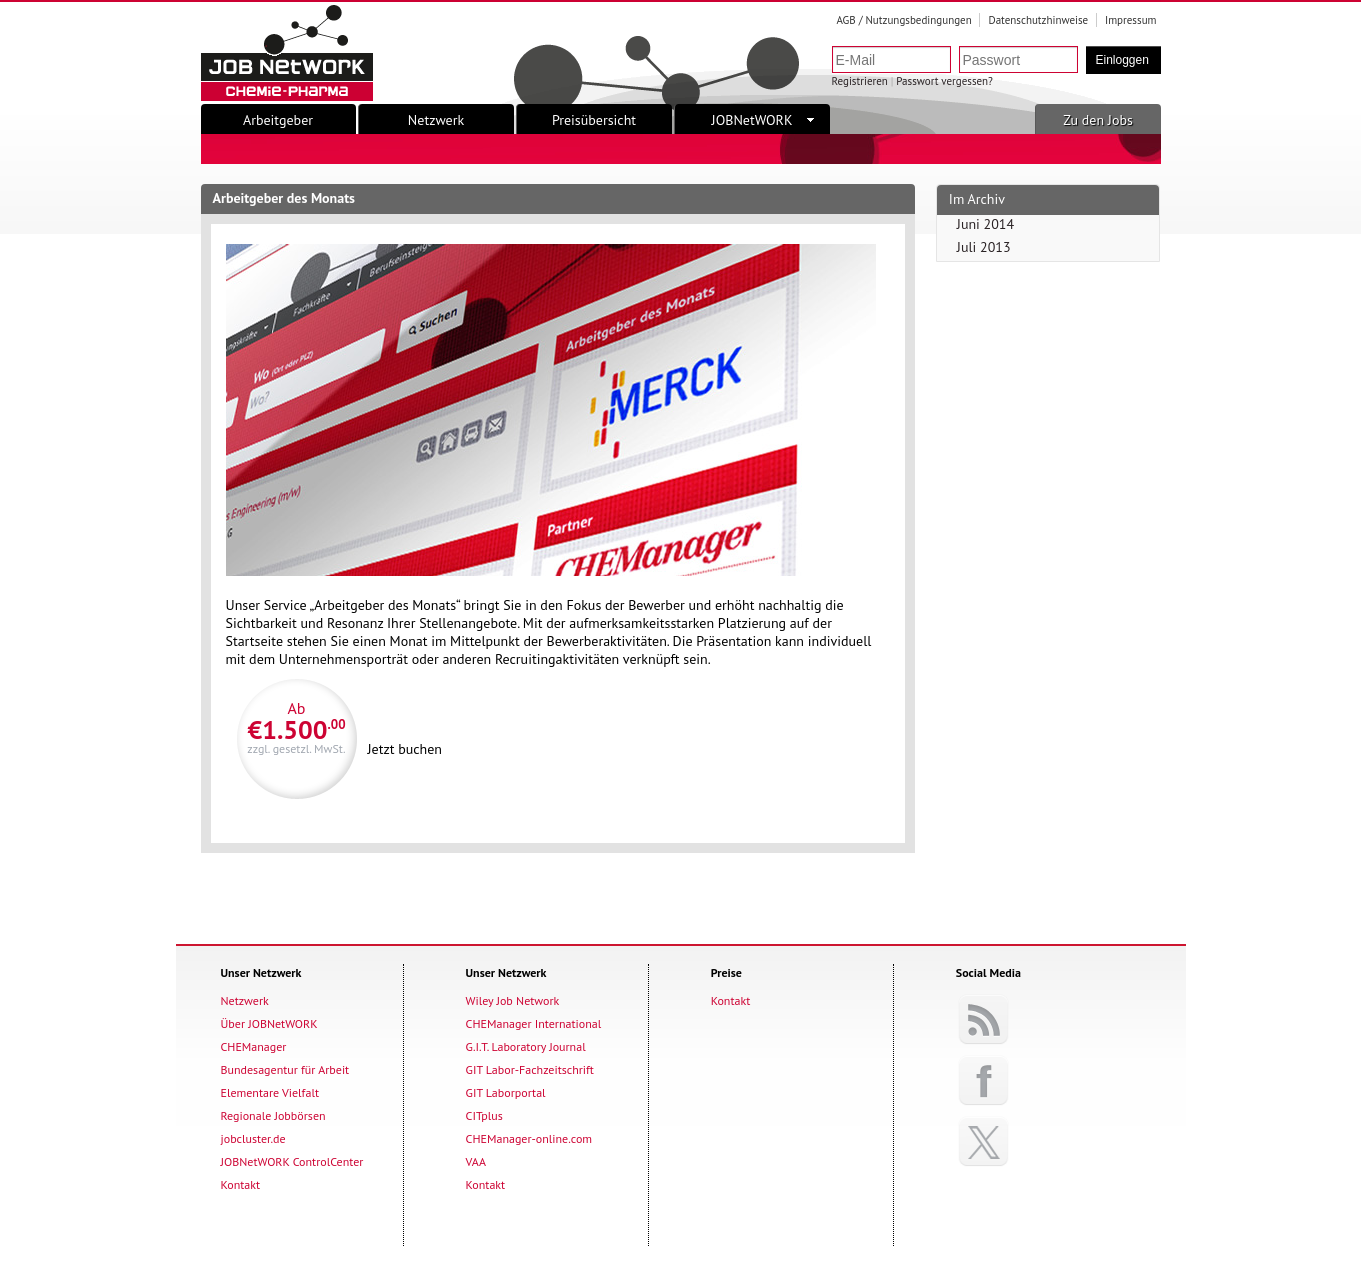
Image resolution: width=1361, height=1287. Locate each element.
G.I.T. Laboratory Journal (526, 1046)
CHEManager (254, 1046)
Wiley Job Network (513, 1000)
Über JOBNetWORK (269, 1023)
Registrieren (860, 81)
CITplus (484, 1115)
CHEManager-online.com (529, 1138)
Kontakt (241, 1184)
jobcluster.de (253, 1138)
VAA (476, 1161)
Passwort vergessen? (944, 81)
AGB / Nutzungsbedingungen (903, 20)
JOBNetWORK (763, 120)
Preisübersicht (594, 120)
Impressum (1131, 20)
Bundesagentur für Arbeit (285, 1069)
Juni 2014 (985, 224)
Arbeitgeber (278, 120)
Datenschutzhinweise (1038, 20)
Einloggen (1122, 60)
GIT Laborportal (506, 1092)
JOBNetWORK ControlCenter (292, 1161)
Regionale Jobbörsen (273, 1115)
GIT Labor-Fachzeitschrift (530, 1069)
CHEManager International (534, 1023)
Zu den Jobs (1098, 120)
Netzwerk (436, 120)
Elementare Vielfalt (270, 1092)
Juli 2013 (984, 247)
